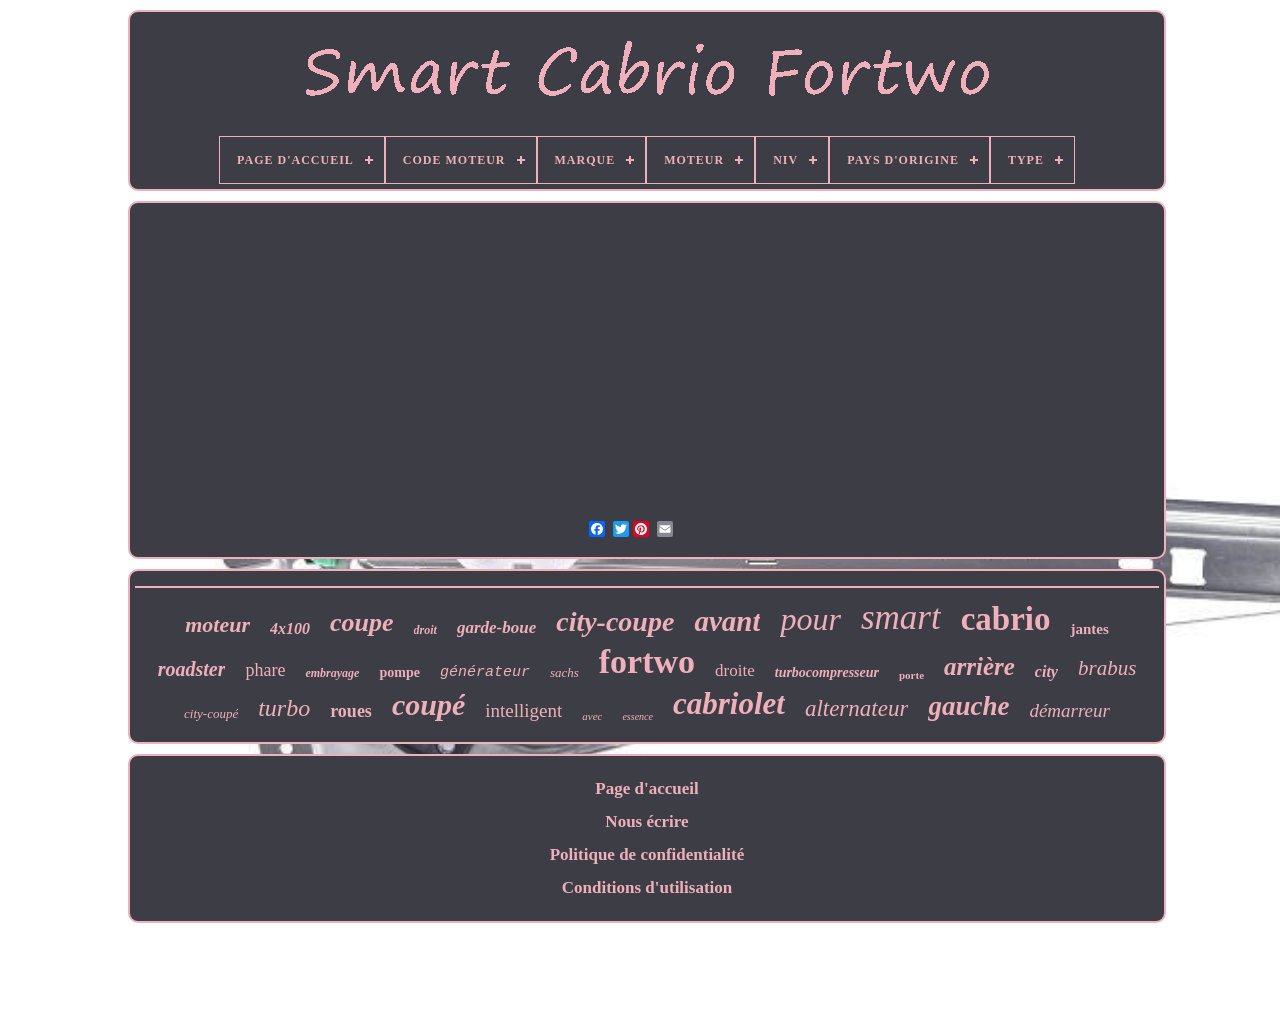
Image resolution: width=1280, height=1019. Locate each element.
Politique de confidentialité (647, 854)
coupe (362, 622)
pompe (399, 672)
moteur (217, 624)
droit (425, 630)
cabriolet (729, 703)
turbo (284, 708)
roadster (192, 669)
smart (901, 617)
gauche (968, 706)
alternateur (857, 708)
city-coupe (615, 621)
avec (592, 716)
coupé (428, 704)
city (1046, 671)
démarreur (1069, 710)
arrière (979, 666)
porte (911, 675)
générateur (485, 672)
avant (727, 621)
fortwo (647, 661)
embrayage (332, 673)
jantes (1089, 629)
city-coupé (211, 713)
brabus (1107, 668)
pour (810, 619)
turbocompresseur (827, 672)
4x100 (290, 628)
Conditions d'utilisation (647, 887)
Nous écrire (646, 821)
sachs (564, 672)
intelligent (523, 710)
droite (735, 670)
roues (351, 711)
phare (265, 670)
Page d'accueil (646, 788)
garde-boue (496, 627)
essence (637, 716)
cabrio (1006, 619)
